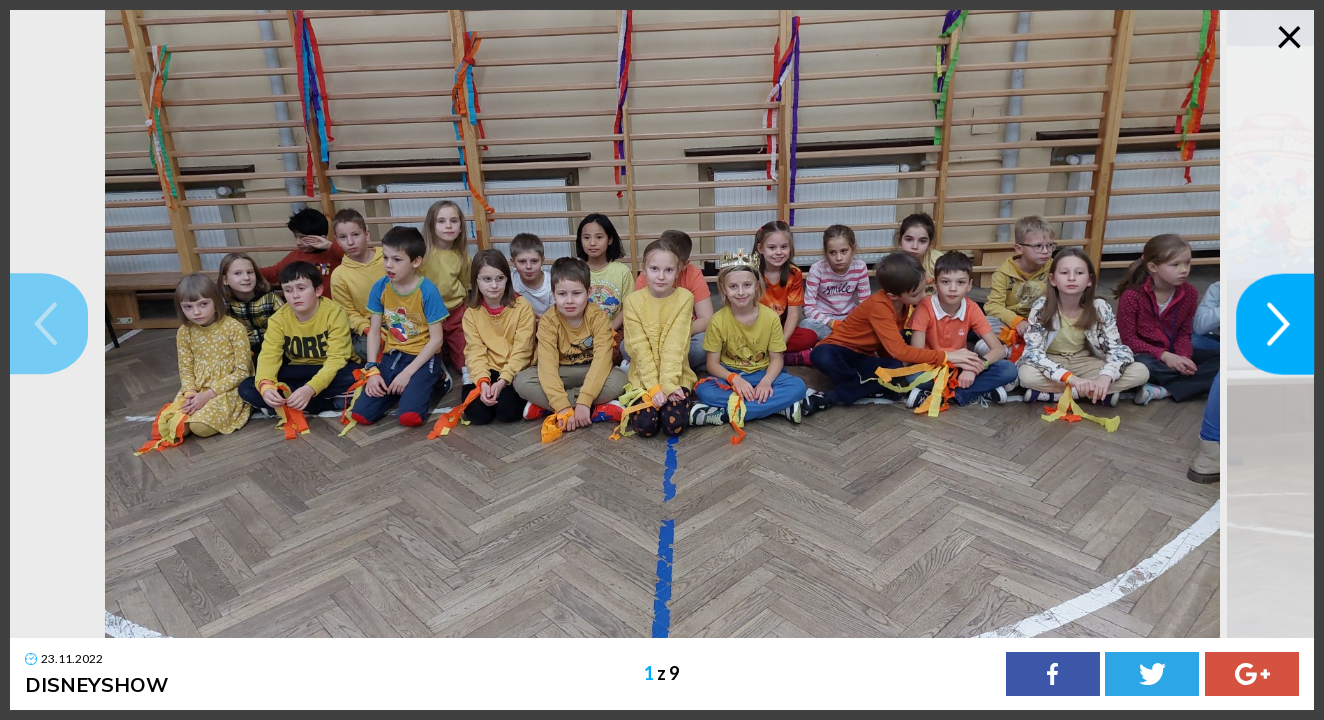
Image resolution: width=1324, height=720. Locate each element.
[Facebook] (1053, 674)
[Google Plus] (1252, 674)
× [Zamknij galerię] (1289, 35)
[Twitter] (1152, 674)
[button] (49, 323)
